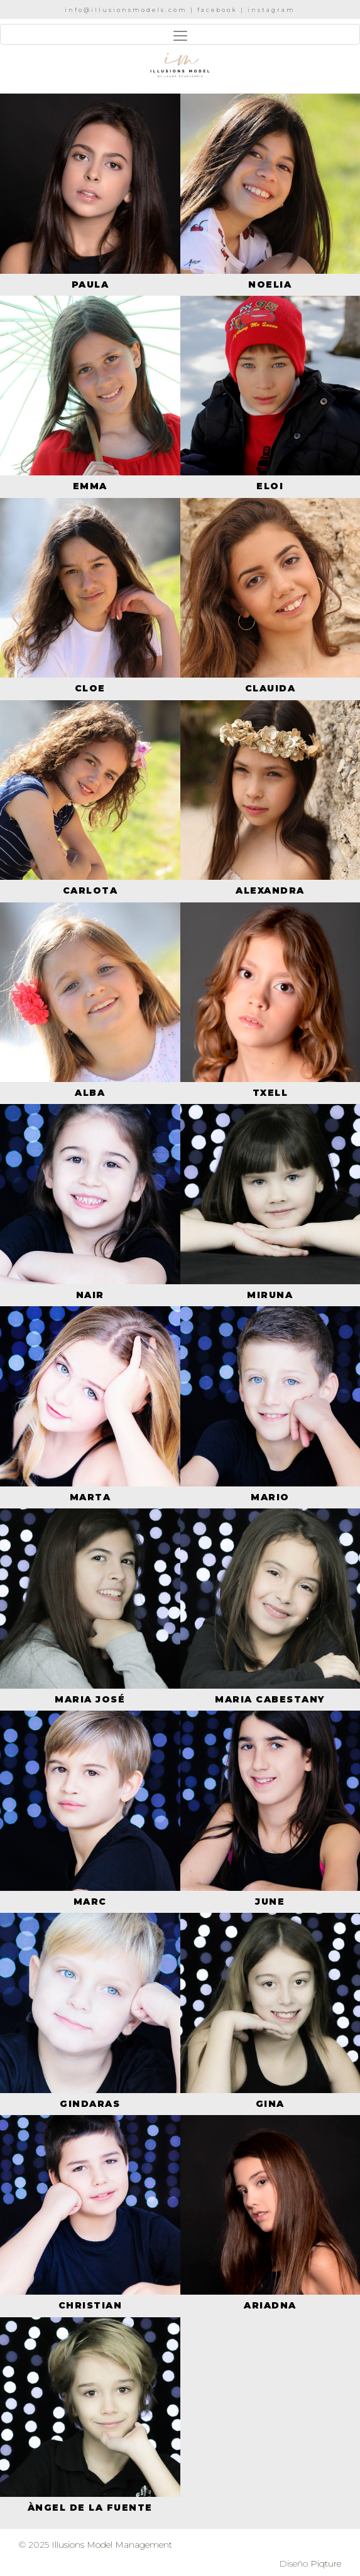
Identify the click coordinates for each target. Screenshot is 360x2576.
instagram (271, 9)
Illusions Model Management (112, 2544)
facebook (217, 9)
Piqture (325, 2563)
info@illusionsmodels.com (126, 9)
